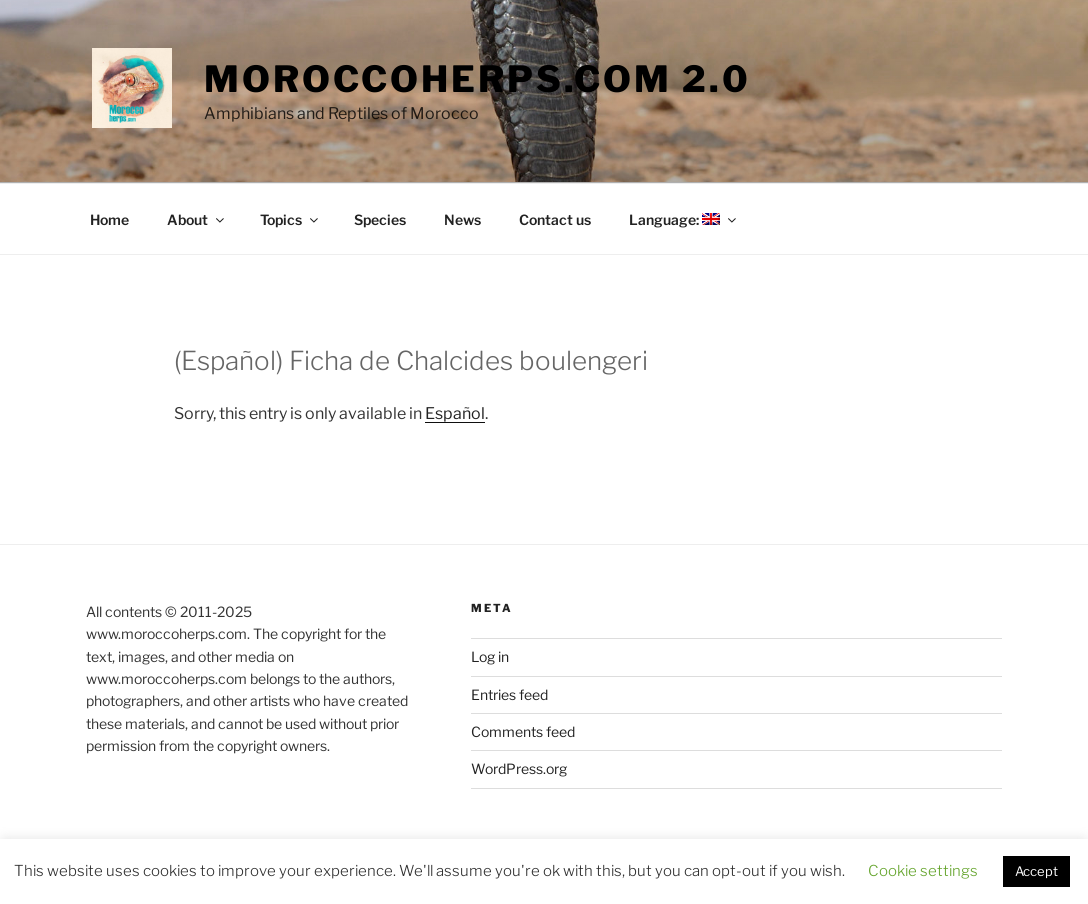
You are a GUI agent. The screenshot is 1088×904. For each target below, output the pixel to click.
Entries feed (509, 694)
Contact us (555, 219)
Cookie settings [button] (923, 871)
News (462, 219)
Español (455, 413)
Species (380, 219)
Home (109, 219)
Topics (290, 219)
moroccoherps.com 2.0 (477, 79)
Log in (490, 656)
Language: (684, 219)
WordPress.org (519, 768)
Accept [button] (1036, 871)
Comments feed (523, 731)
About (197, 219)
